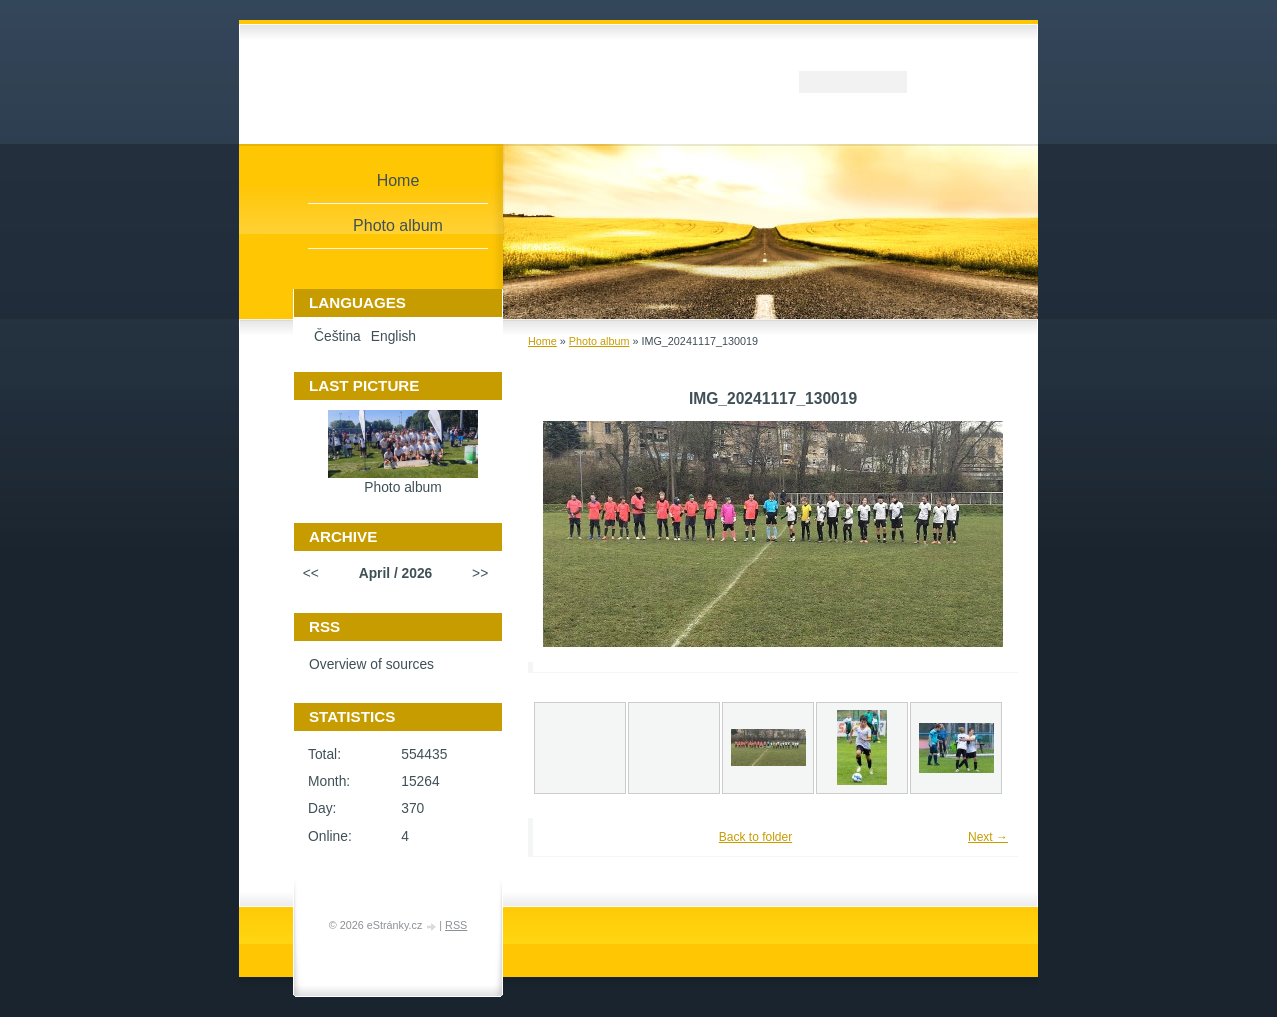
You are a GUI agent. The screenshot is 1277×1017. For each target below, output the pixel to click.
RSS (456, 925)
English (393, 336)
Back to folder (755, 837)
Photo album (599, 341)
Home (542, 341)
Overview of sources (371, 664)
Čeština (337, 336)
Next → (988, 837)
